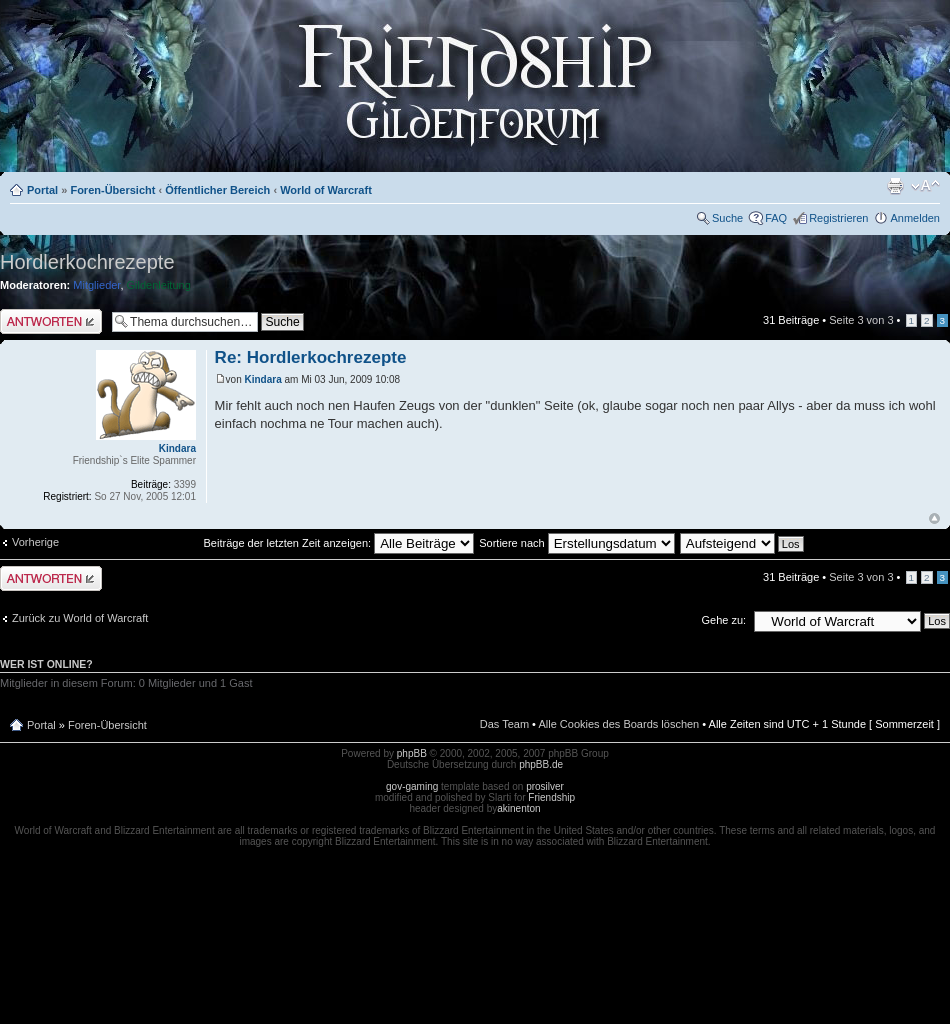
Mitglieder (96, 285)
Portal (42, 190)
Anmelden (915, 218)
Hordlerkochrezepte (87, 262)
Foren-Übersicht (112, 190)
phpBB (412, 753)
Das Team (504, 724)
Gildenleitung (159, 285)
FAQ (776, 218)
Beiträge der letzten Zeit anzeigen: (339, 543)
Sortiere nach (576, 543)
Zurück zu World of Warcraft (80, 618)
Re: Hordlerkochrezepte (311, 357)
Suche (727, 218)
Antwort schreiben (51, 321)
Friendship (551, 797)
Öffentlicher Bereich (217, 190)
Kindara (263, 379)
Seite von (861, 320)
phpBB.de (541, 764)
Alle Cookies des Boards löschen (618, 724)
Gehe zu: (723, 620)
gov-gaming (412, 786)
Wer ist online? (46, 664)
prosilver (545, 786)
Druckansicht (895, 186)
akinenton (518, 808)
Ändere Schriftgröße (925, 186)
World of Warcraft (326, 190)
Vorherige (35, 542)
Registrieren (838, 218)
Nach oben (934, 518)
